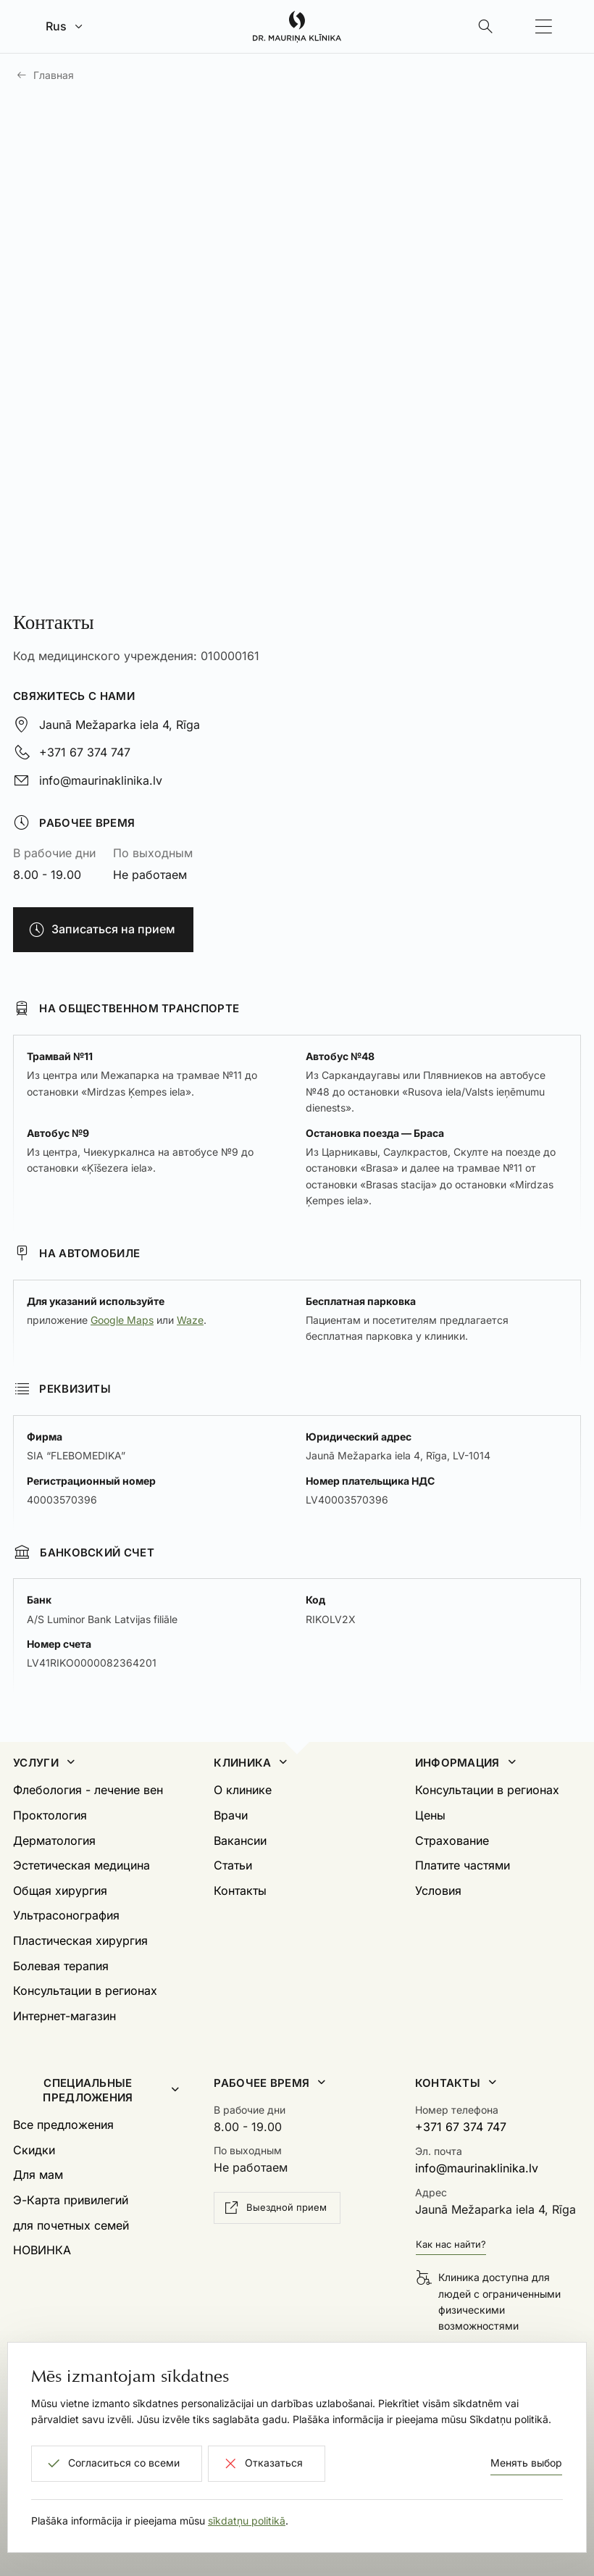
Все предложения (63, 2124)
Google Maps (122, 1320)
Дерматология (54, 1840)
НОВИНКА (42, 2250)
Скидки (34, 2150)
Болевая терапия (61, 1966)
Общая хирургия (60, 1890)
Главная (53, 75)
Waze (190, 1320)
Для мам (38, 2174)
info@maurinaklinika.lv (100, 780)
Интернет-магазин (64, 2016)
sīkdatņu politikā (246, 2520)
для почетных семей (71, 2225)
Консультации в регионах (85, 1990)
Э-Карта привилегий (70, 2200)
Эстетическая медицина (81, 1865)
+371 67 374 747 (84, 752)
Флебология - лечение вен (88, 1790)
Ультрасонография (66, 1915)
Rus (56, 26)
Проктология (50, 1815)
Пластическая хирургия (80, 1940)
